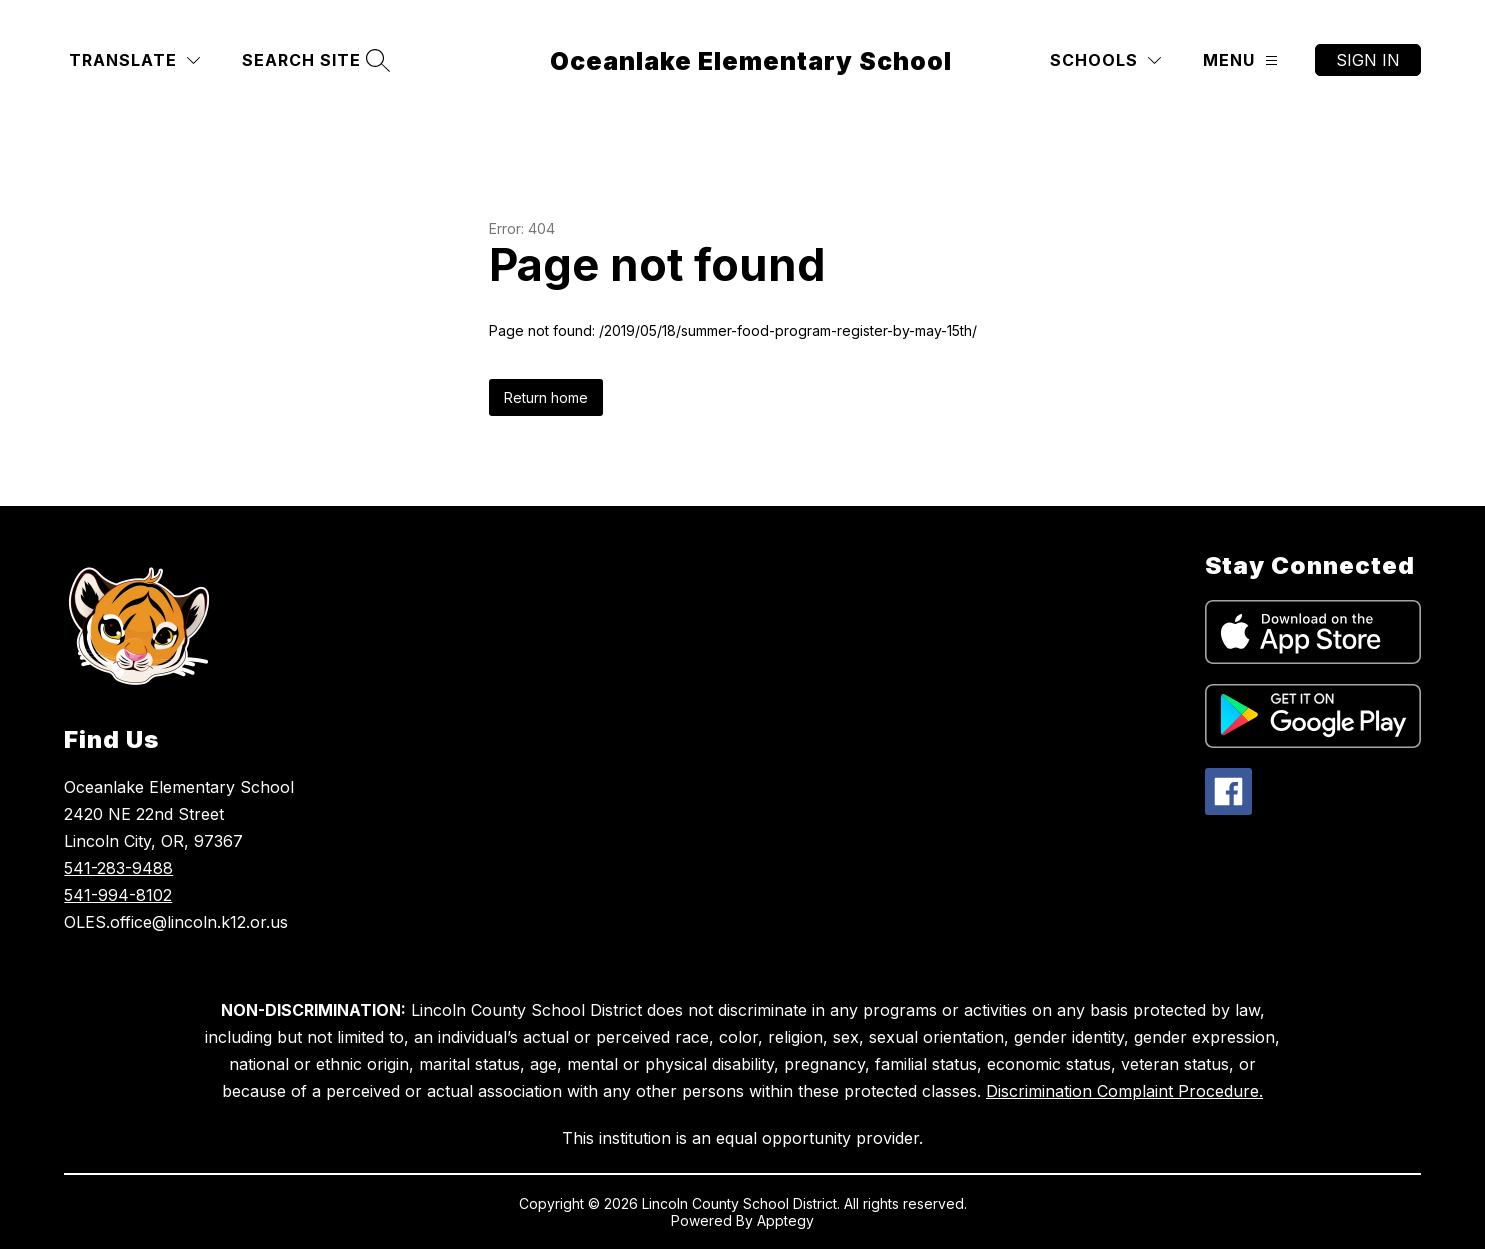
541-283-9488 (118, 868)
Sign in (1368, 60)
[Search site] (313, 60)
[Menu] (1240, 60)
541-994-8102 (118, 895)
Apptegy (785, 1220)
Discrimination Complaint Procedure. (1124, 1091)
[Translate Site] (134, 60)
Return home (546, 397)
